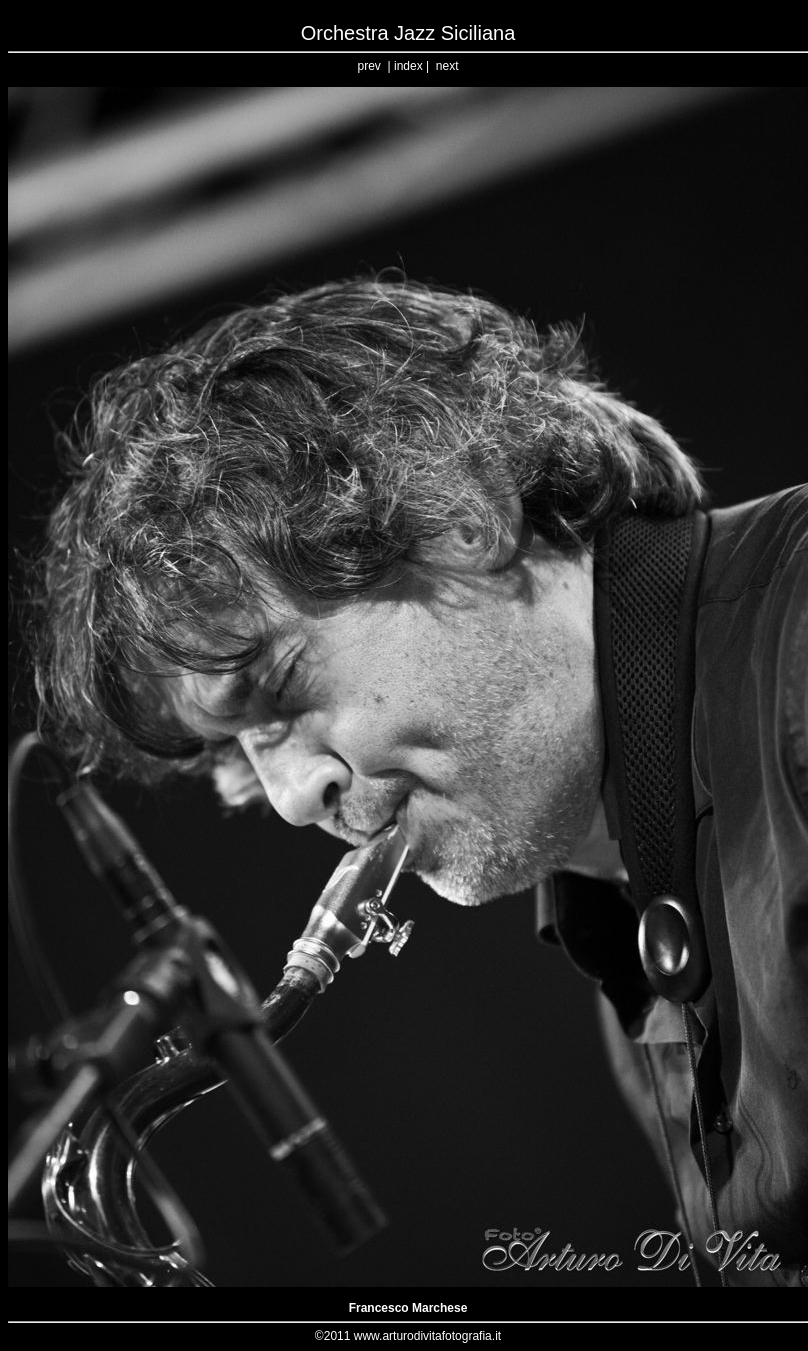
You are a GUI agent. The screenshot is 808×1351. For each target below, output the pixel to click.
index (408, 66)
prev (369, 66)
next (447, 66)
